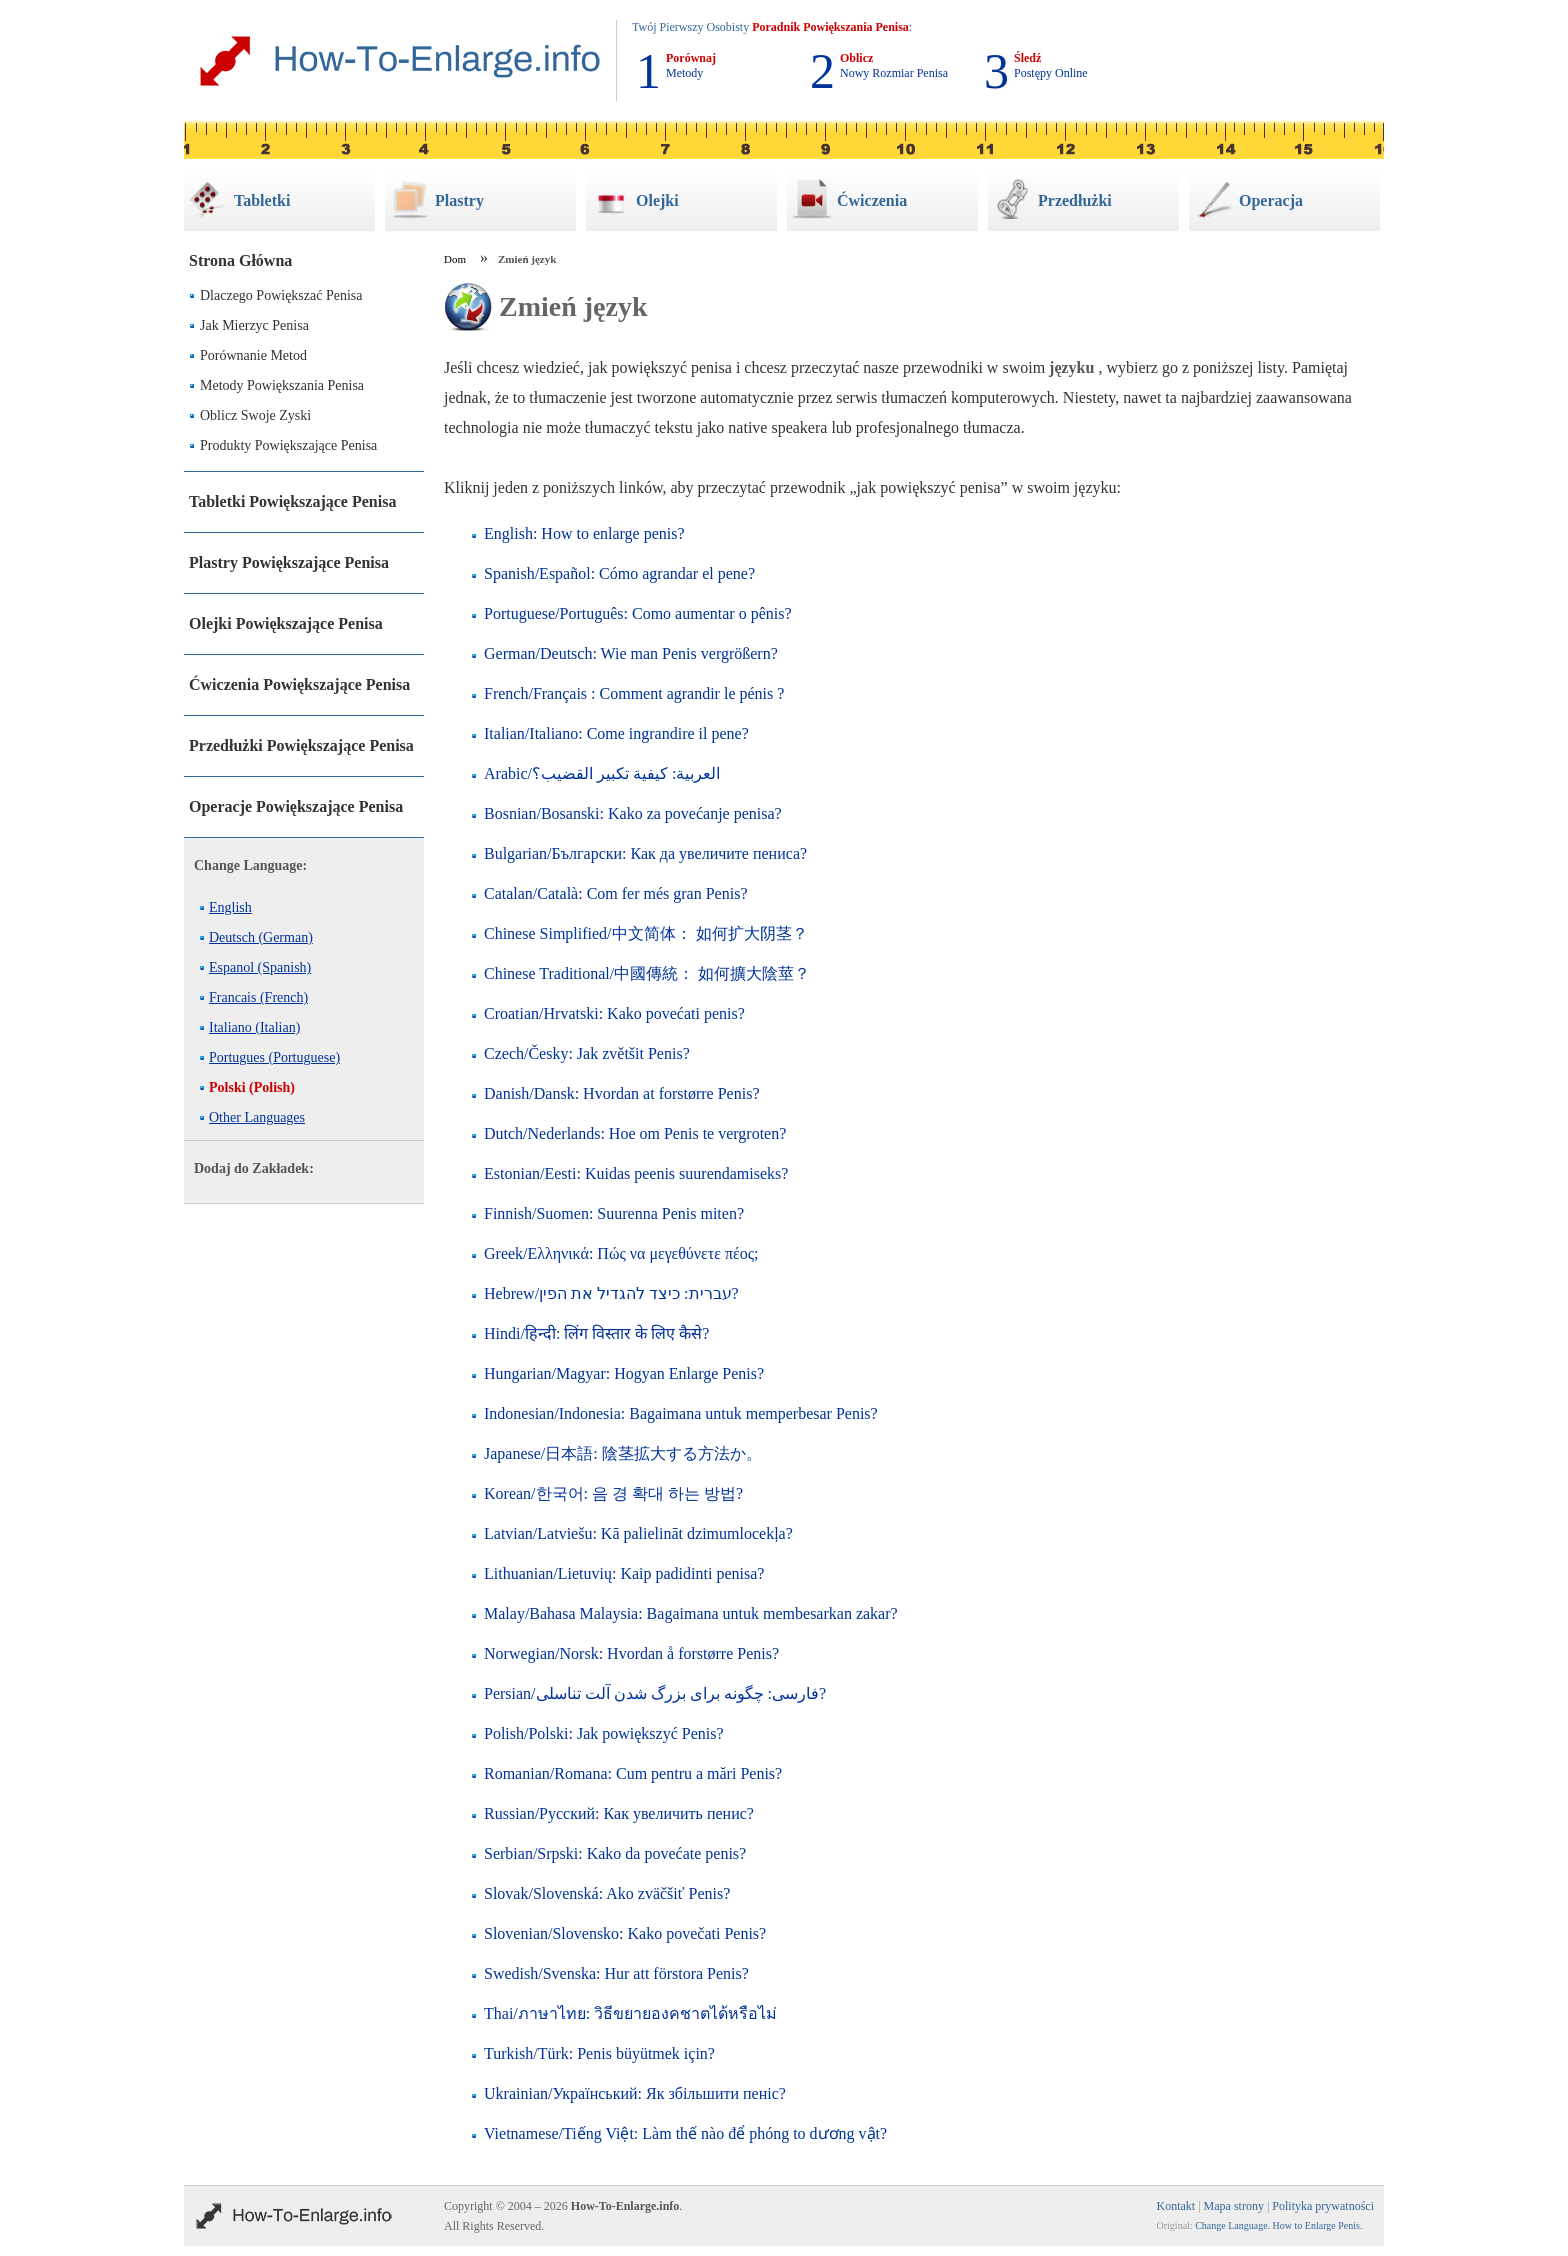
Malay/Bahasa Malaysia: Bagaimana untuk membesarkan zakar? (691, 1613)
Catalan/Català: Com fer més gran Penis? (615, 893)
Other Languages (257, 1117)
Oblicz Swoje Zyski (255, 415)
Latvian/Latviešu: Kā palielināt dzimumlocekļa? (638, 1533)
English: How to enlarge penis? (584, 533)
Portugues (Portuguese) (274, 1057)
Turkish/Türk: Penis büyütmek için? (599, 2053)
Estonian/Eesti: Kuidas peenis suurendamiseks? (636, 1173)
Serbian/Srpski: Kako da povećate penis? (615, 1853)
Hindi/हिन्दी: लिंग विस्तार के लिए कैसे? (596, 1333)
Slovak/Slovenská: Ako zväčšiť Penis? (607, 1893)
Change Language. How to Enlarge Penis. (1278, 2225)
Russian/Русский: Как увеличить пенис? (619, 1813)
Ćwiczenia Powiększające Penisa (299, 684)
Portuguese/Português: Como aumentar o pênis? (638, 613)
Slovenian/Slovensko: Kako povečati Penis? (625, 1933)
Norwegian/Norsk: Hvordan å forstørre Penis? (631, 1653)
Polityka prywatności (1323, 2206)
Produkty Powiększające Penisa (288, 445)
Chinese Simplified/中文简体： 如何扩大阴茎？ (646, 933)
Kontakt (1176, 2206)
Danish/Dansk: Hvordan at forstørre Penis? (622, 1093)
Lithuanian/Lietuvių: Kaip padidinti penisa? (624, 1573)
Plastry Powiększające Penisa (289, 562)
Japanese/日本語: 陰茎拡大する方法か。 (623, 1453)
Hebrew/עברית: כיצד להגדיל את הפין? (611, 1293)
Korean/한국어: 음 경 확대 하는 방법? (613, 1493)
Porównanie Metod (253, 355)
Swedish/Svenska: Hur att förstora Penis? (616, 1973)
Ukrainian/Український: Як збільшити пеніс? (635, 2093)
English (230, 907)
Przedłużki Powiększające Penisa (301, 745)
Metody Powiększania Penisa (282, 385)
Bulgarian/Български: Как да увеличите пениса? (645, 853)
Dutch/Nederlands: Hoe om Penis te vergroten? (635, 1133)
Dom (455, 259)
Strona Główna (240, 260)
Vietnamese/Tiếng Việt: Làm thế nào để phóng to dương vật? (685, 2133)
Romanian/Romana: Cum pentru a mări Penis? (633, 1773)
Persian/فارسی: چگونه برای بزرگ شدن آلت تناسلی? (655, 1693)
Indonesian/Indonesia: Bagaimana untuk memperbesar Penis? (681, 1413)
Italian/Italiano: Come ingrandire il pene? (616, 733)
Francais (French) (258, 997)
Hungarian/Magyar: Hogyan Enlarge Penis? (624, 1373)
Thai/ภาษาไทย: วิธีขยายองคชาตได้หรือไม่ (630, 2013)
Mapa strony (1234, 2206)
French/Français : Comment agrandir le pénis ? (634, 693)
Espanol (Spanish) (260, 967)
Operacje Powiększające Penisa (296, 806)
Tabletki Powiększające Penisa (292, 501)
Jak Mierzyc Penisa (254, 325)
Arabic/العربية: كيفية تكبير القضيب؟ (602, 773)
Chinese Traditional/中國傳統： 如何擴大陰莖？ (647, 973)
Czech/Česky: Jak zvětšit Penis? (587, 1053)
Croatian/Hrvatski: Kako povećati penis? (614, 1013)
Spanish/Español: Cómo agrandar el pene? (619, 573)
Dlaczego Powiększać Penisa (281, 295)
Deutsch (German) (261, 937)
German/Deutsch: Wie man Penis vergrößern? (631, 653)
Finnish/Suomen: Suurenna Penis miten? (614, 1213)
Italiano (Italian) (254, 1027)
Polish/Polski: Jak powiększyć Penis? (604, 1733)
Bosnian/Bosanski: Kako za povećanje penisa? (633, 813)
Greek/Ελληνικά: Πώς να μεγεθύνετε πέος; (621, 1253)
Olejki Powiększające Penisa (286, 623)
